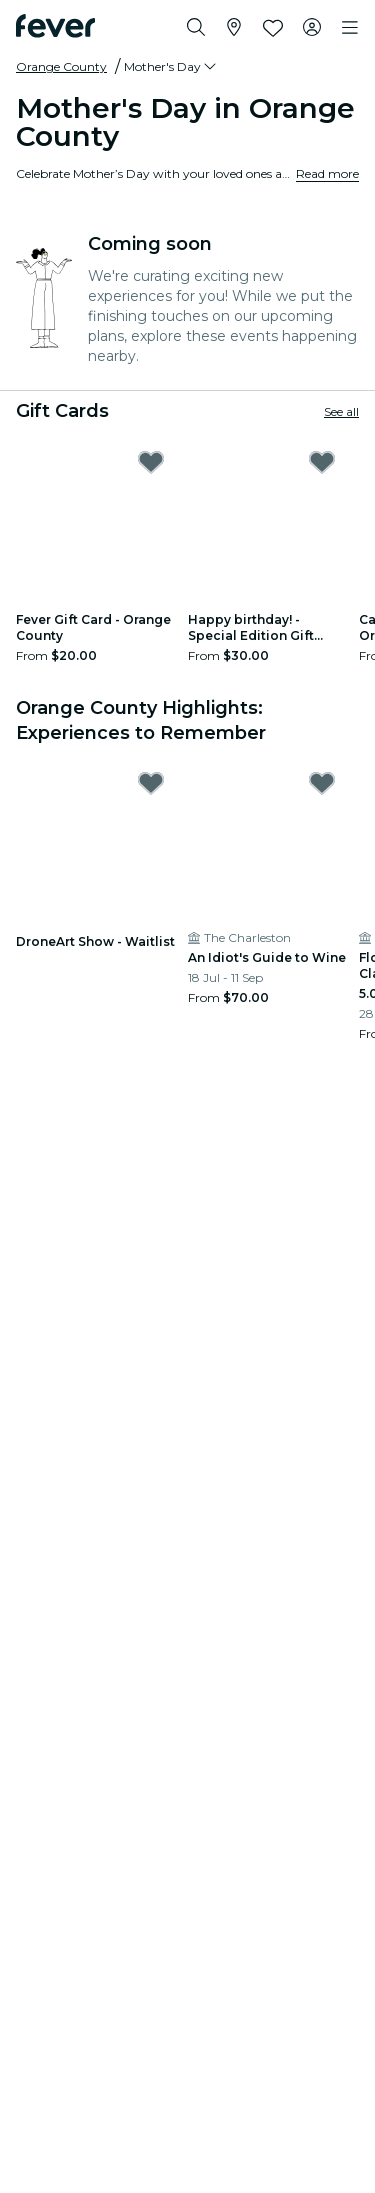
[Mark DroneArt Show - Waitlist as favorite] (151, 783)
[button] (171, 67)
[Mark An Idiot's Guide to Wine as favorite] (322, 783)
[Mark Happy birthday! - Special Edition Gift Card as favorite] (322, 462)
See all (341, 411)
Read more (327, 173)
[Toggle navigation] (350, 28)
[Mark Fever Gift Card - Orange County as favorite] (151, 462)
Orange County (61, 66)
